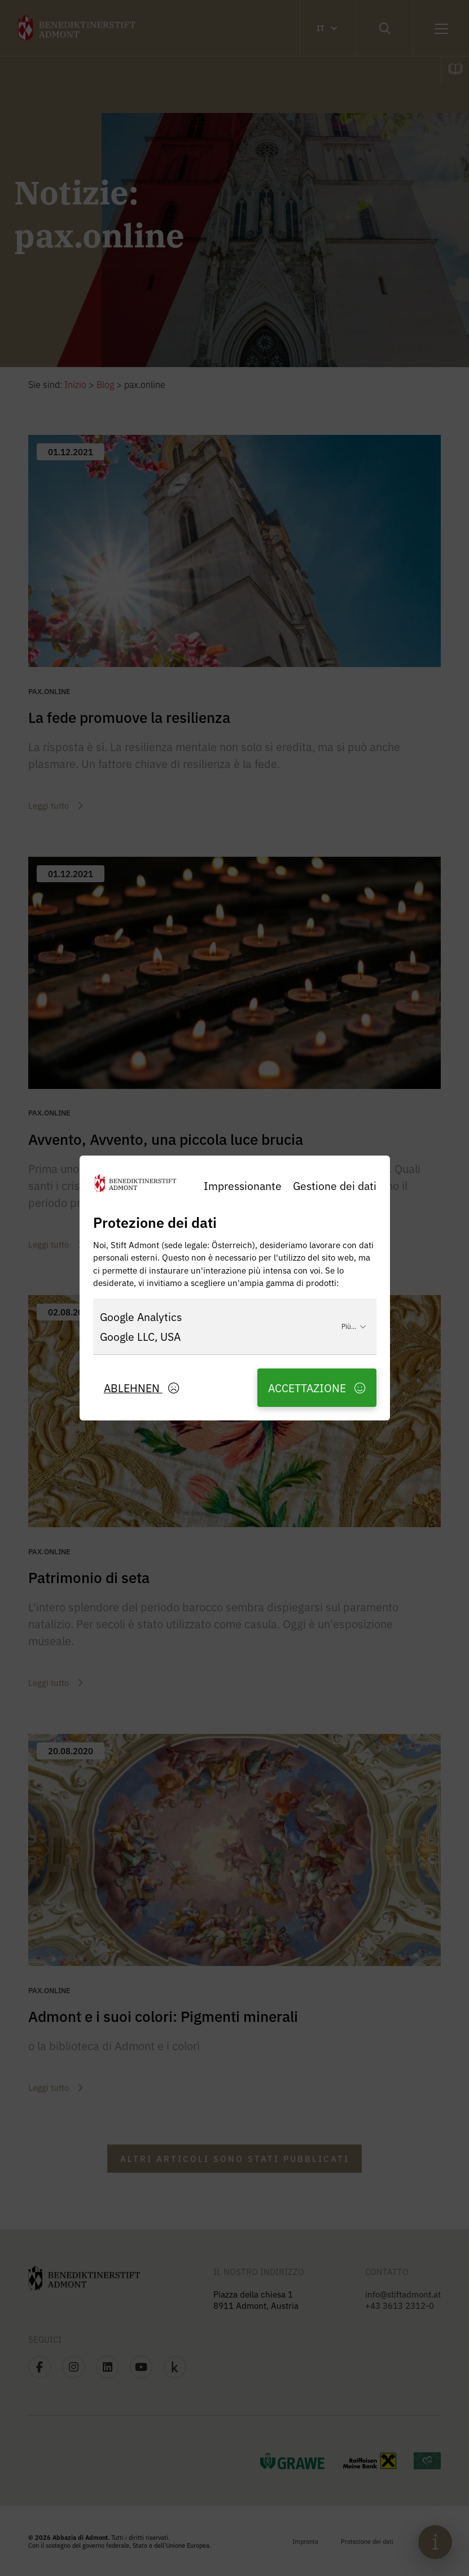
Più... (353, 1326)
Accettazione (316, 1387)
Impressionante (243, 1185)
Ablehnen (141, 1387)
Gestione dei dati (334, 1185)
